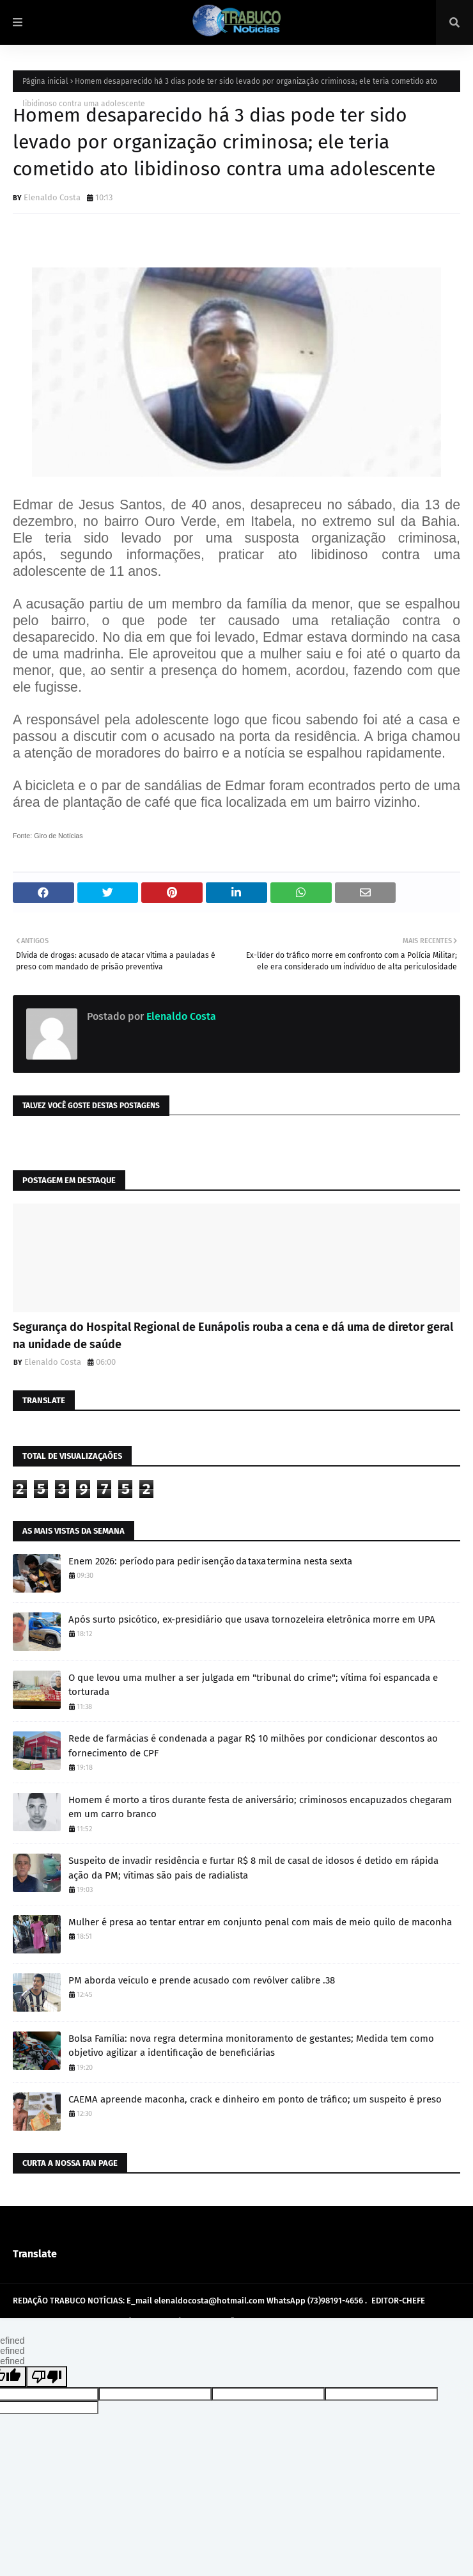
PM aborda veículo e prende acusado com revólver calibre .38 (201, 1980)
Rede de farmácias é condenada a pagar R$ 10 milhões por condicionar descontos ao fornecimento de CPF (253, 1746)
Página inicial (45, 81)
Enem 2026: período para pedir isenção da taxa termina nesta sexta (210, 1561)
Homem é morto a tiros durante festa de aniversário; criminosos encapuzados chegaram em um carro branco (260, 1807)
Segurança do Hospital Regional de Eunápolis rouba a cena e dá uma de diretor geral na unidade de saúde (233, 1335)
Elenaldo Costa (52, 197)
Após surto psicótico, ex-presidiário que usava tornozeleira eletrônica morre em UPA (251, 1619)
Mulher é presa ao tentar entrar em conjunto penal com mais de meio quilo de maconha (260, 1922)
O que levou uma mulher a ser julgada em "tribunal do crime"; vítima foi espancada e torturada (253, 1685)
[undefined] (46, 2376)
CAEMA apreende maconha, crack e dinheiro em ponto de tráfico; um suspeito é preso (255, 2099)
